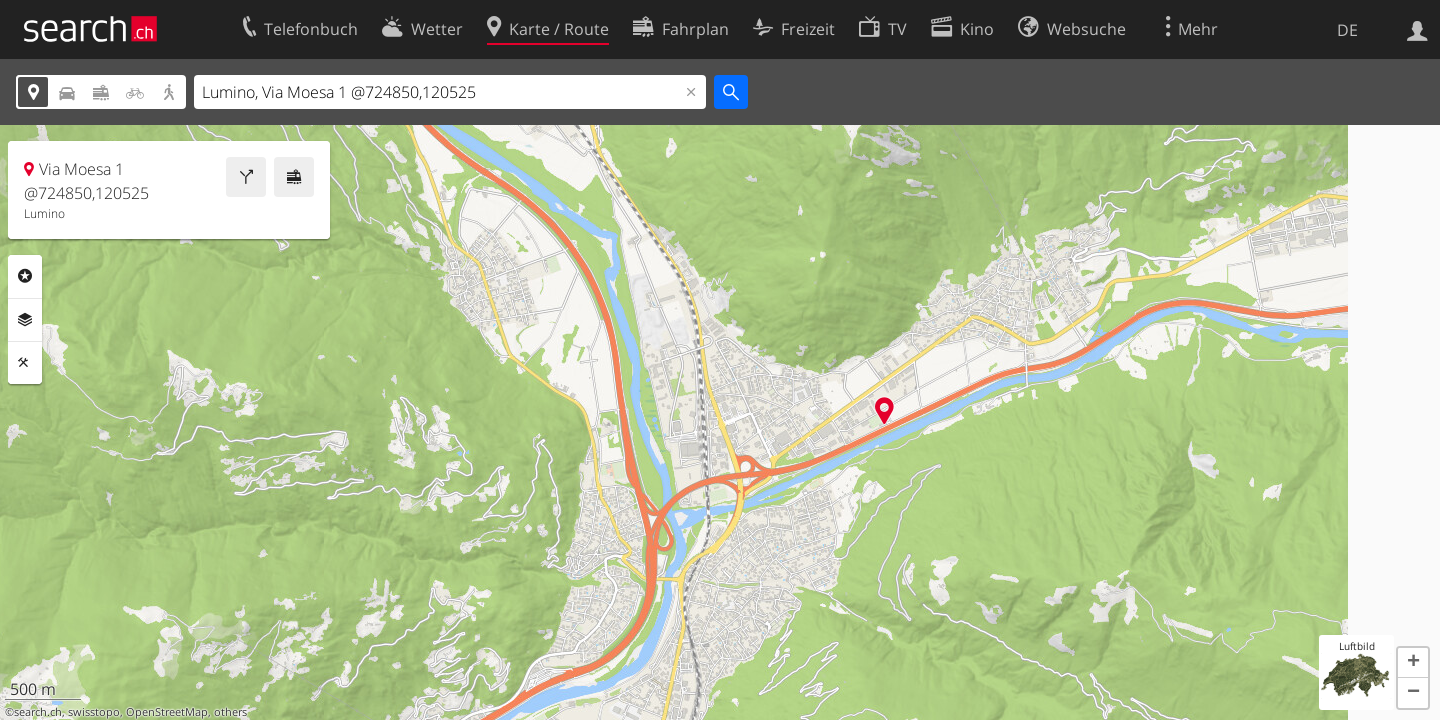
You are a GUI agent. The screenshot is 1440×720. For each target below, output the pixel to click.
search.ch (38, 712)
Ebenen (25, 320)
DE (1347, 30)
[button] (1413, 663)
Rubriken (25, 276)
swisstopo (94, 712)
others (230, 712)
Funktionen (25, 363)
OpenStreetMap (167, 712)
